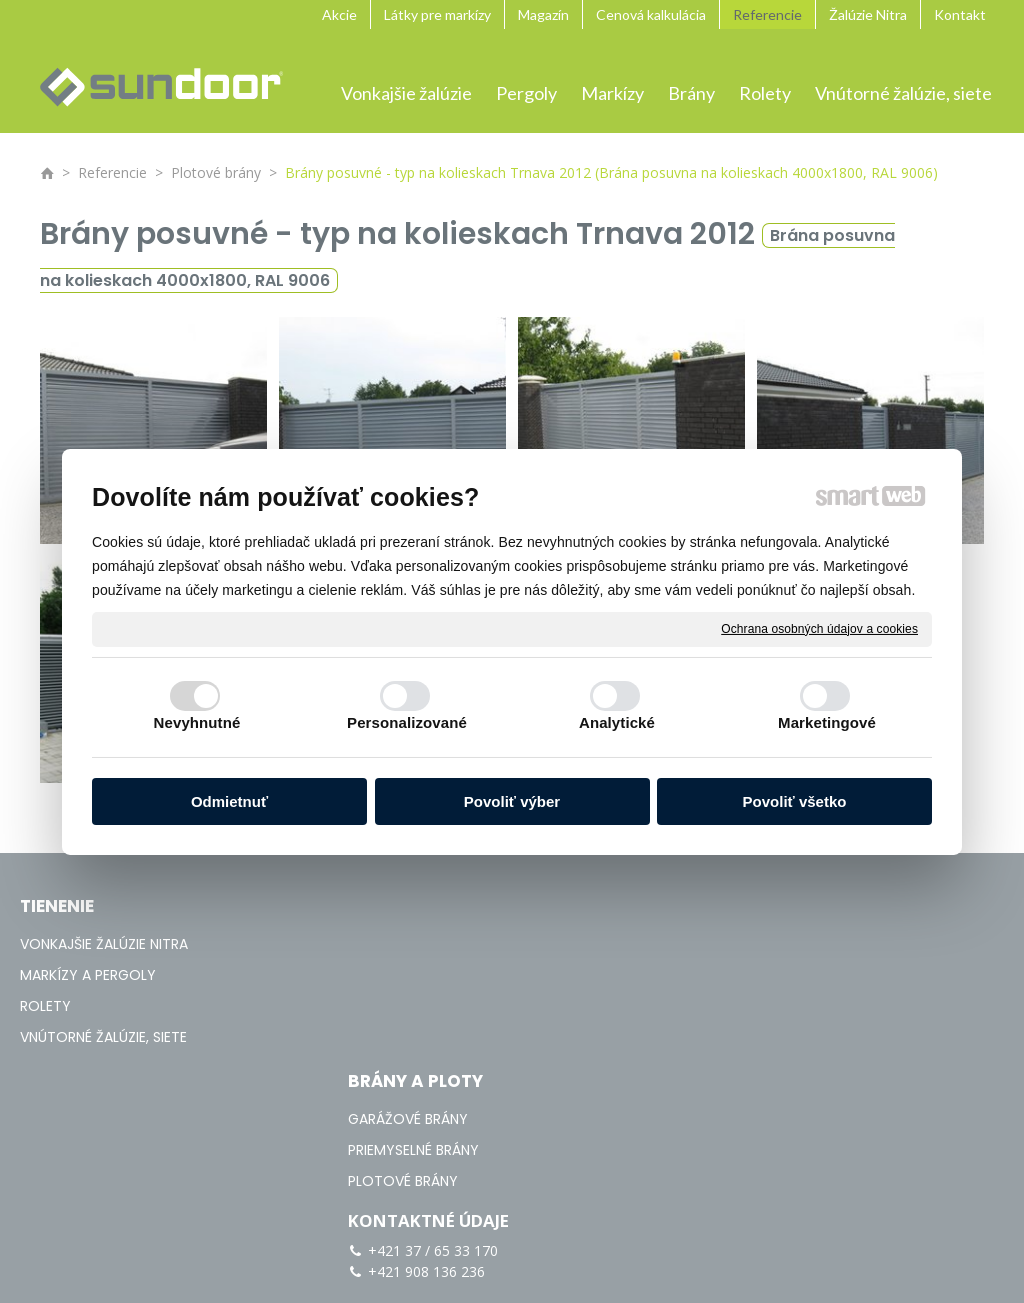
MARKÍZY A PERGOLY (88, 975)
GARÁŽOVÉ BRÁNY (420, 944)
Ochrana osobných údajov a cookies (819, 628)
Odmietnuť (229, 801)
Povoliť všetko (795, 801)
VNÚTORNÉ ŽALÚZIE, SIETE (103, 1037)
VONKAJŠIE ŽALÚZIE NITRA (104, 944)
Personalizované (407, 722)
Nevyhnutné (197, 722)
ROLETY (45, 1006)
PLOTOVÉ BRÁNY (415, 1006)
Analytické (617, 722)
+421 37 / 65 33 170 (785, 931)
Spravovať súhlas (940, 1187)
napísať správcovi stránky (598, 1187)
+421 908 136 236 (778, 952)
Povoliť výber (512, 801)
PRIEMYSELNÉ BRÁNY (425, 975)
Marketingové (827, 722)
